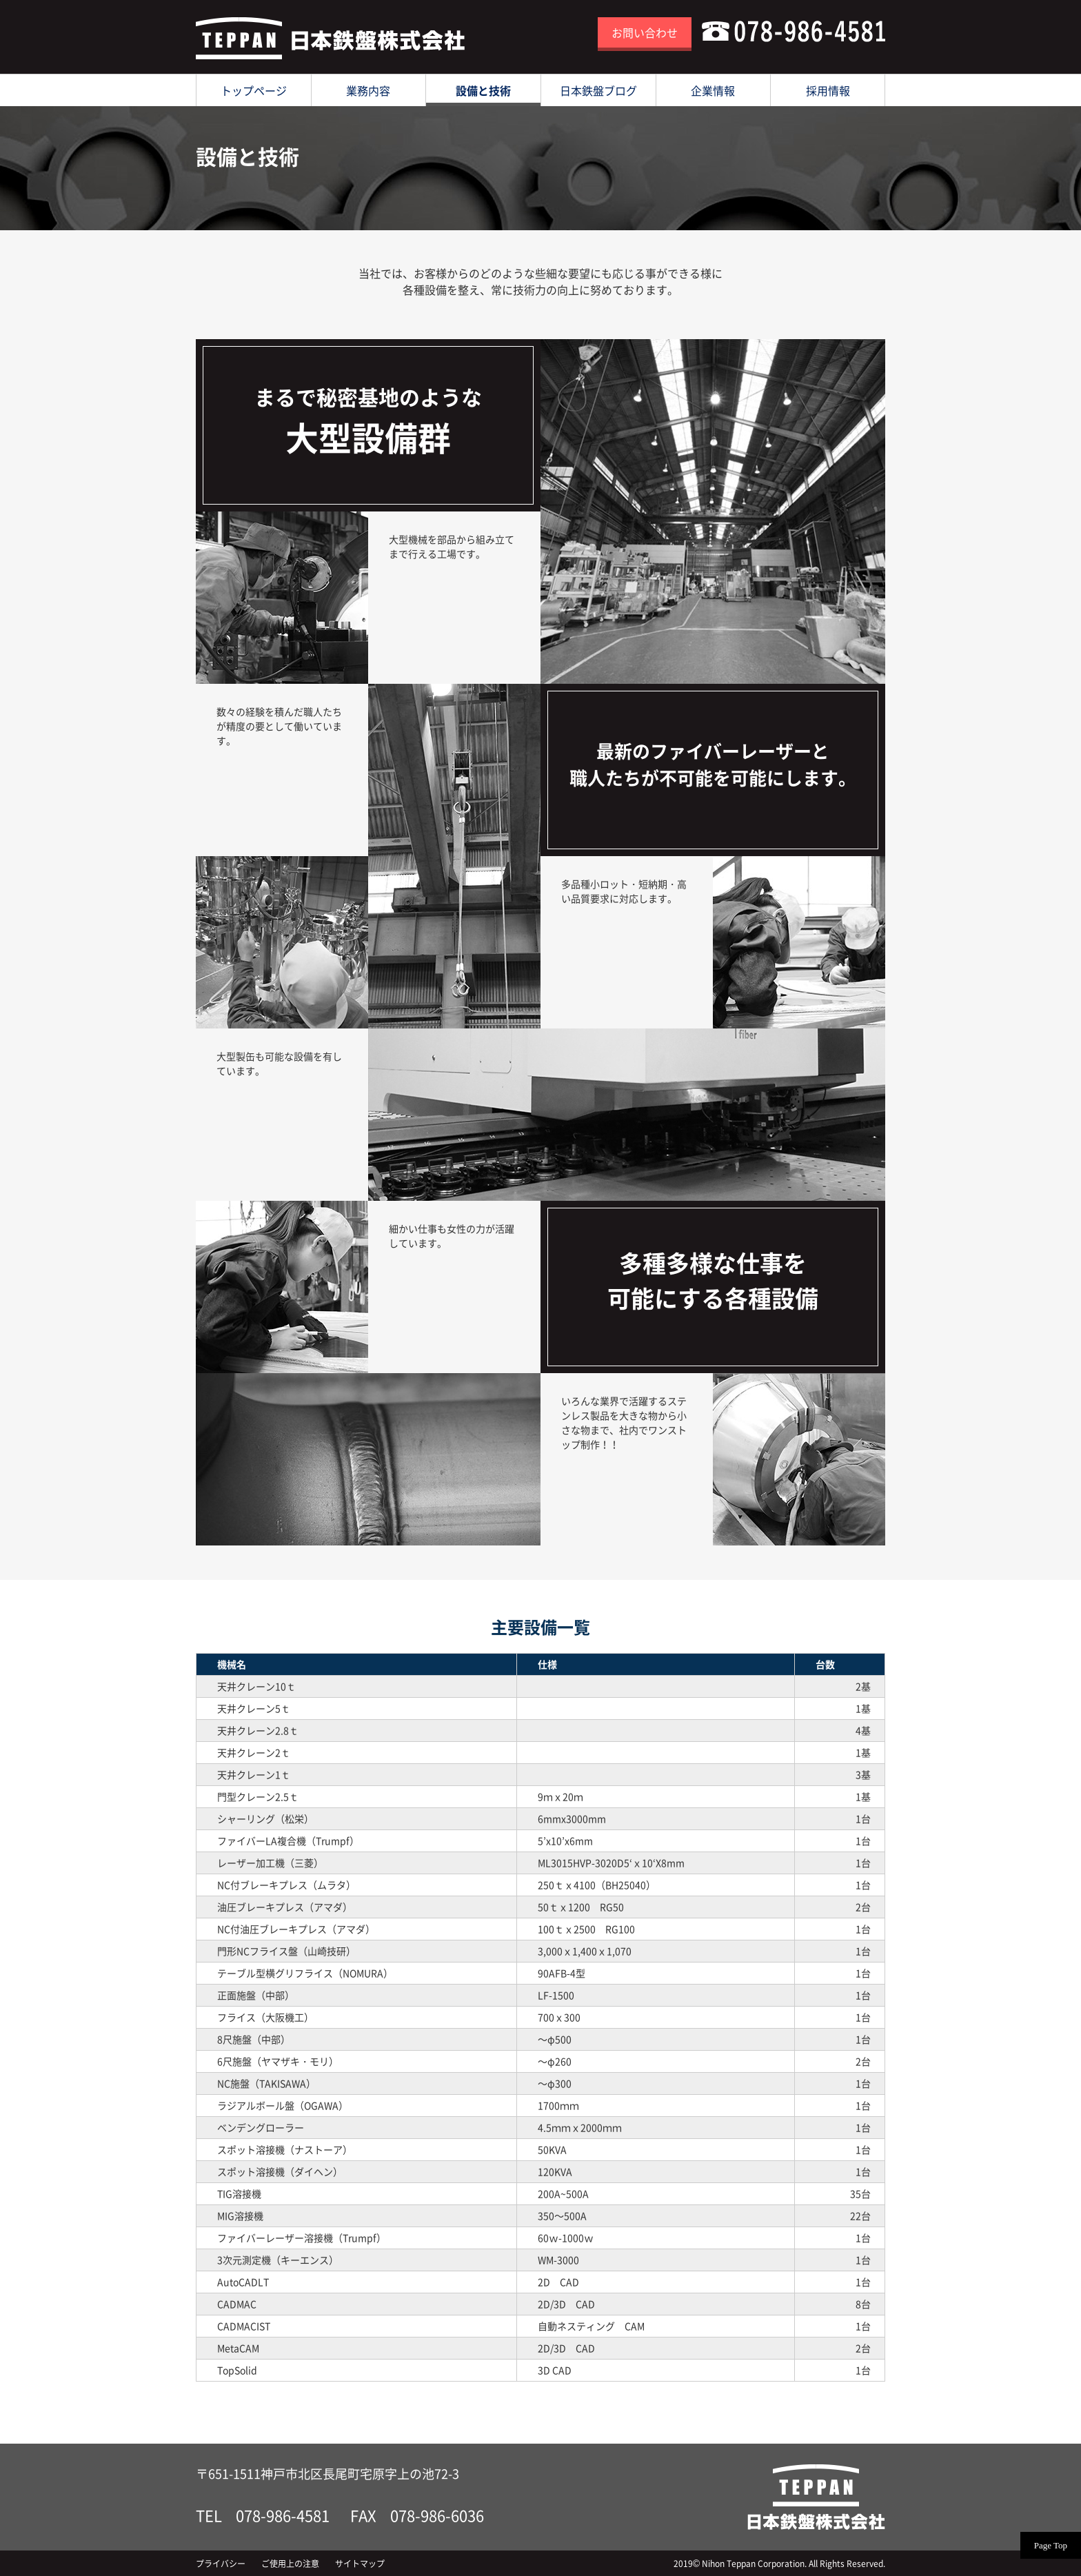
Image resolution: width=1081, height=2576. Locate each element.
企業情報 (713, 90)
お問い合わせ (645, 32)
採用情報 (828, 90)
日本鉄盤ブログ (598, 90)
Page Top (1050, 2545)
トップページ (254, 90)
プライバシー (220, 2563)
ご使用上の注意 (290, 2563)
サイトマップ (360, 2563)
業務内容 (368, 90)
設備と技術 (483, 90)
